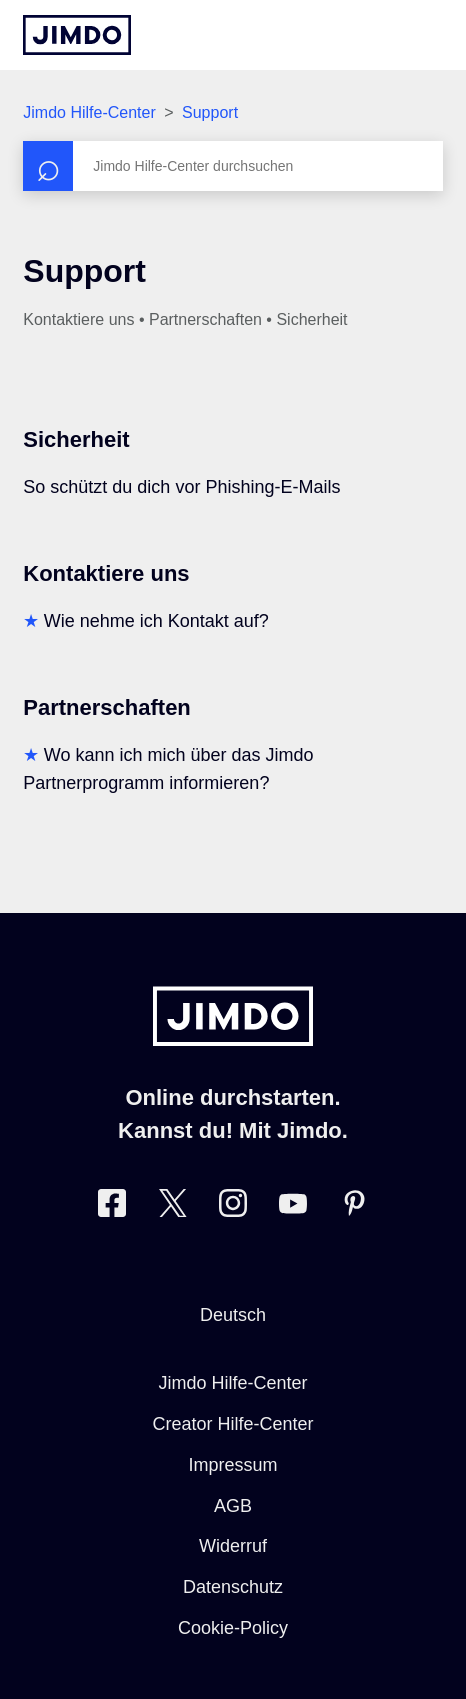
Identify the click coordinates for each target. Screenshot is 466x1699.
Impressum (232, 1465)
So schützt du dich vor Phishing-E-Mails (181, 487)
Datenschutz (233, 1587)
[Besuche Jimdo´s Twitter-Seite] (173, 1207)
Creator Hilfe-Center (232, 1424)
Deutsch (233, 1315)
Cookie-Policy (233, 1628)
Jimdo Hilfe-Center (89, 112)
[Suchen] (232, 166)
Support (210, 112)
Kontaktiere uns (106, 573)
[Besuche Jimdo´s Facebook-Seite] (112, 1207)
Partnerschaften (107, 707)
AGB (233, 1506)
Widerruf (233, 1546)
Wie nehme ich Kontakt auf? (156, 621)
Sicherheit (76, 439)
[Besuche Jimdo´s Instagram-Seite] (233, 1207)
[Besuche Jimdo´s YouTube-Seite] (293, 1207)
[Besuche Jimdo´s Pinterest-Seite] (354, 1207)
